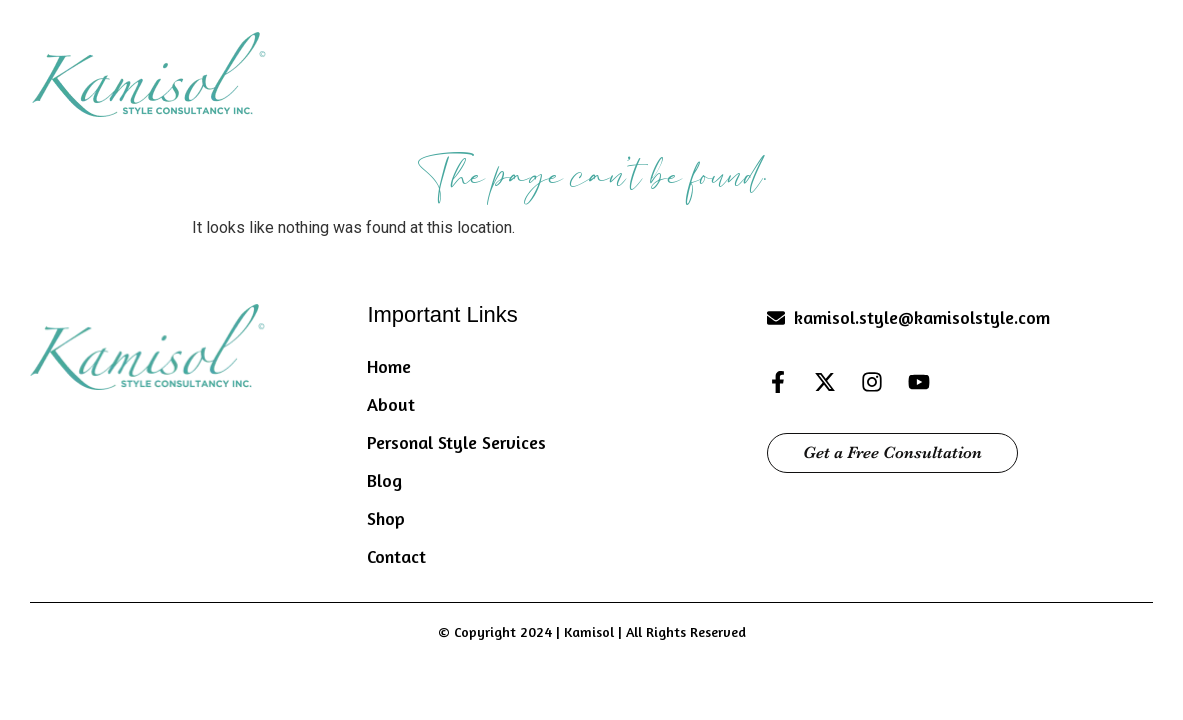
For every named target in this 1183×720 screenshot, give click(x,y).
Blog (939, 70)
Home (502, 70)
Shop (1022, 70)
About (602, 70)
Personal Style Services (777, 70)
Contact (1118, 70)
